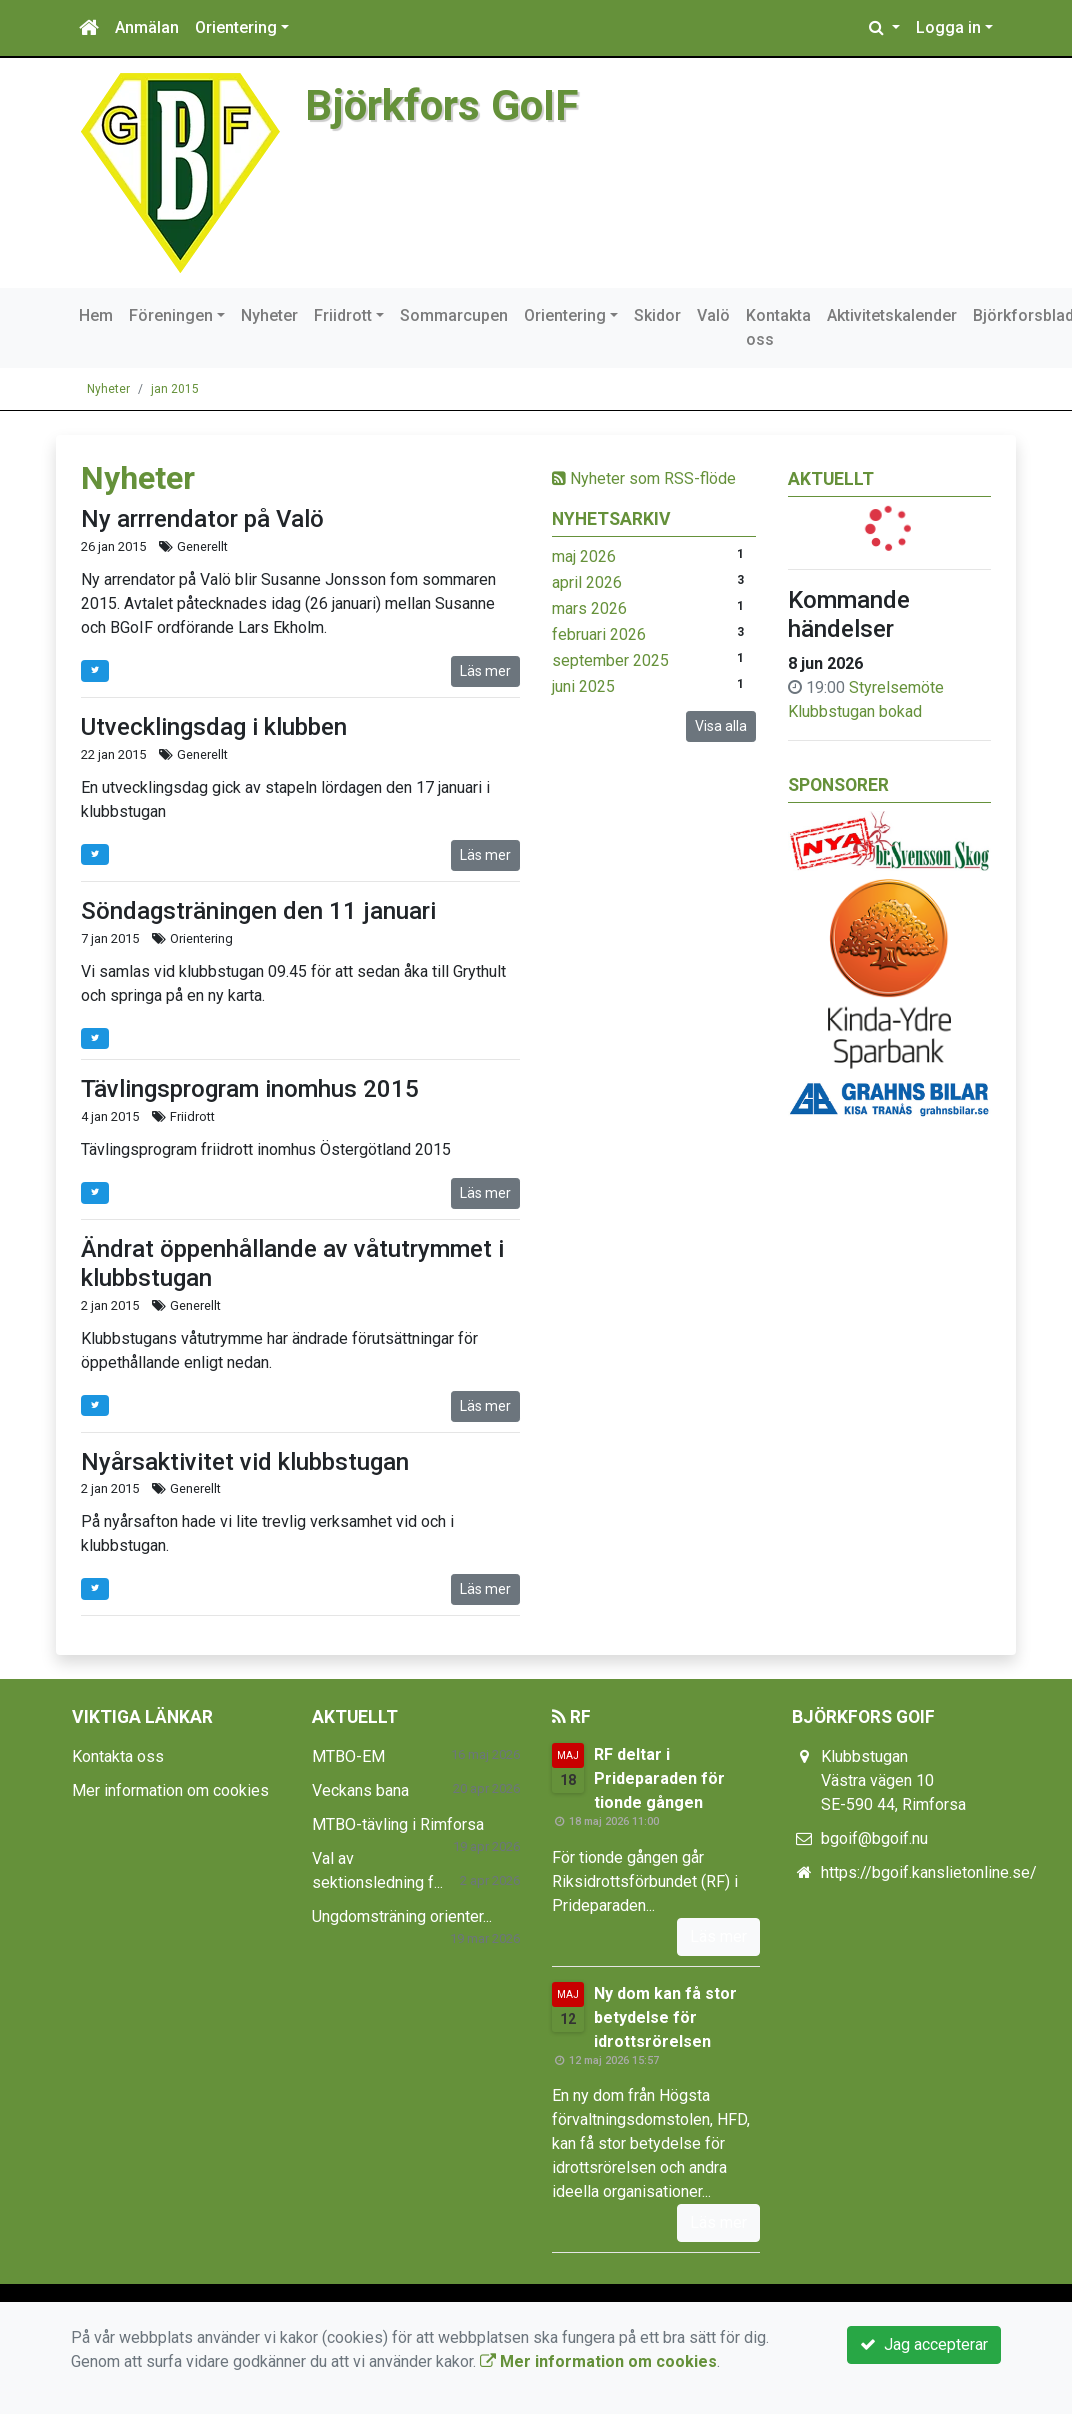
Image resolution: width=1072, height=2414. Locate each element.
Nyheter (269, 315)
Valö (713, 315)
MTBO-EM (348, 1756)
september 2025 (610, 660)
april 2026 (587, 582)
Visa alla (721, 726)
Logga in (948, 27)
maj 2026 (584, 556)
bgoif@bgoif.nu (874, 1838)
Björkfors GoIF (444, 105)
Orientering (236, 27)
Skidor (657, 315)
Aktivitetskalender (892, 315)
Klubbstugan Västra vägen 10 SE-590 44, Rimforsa (893, 1780)
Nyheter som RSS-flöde (644, 478)
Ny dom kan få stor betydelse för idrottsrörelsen (665, 2017)
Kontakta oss (778, 327)
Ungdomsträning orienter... (402, 1916)
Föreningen (171, 315)
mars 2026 (589, 608)
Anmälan (147, 27)
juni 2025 (583, 686)
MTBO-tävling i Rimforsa (398, 1824)
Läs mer (485, 671)
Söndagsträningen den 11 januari (258, 911)
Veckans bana (360, 1790)
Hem (96, 315)
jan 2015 (175, 389)
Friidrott (343, 315)
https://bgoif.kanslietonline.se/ (929, 1872)
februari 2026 (599, 634)
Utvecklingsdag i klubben (214, 727)
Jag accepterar (924, 2344)
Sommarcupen (454, 315)
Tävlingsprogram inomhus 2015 (250, 1089)
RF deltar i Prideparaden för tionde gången (659, 1778)
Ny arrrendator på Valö (202, 519)
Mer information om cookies (170, 1790)
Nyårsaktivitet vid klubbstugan (245, 1462)
